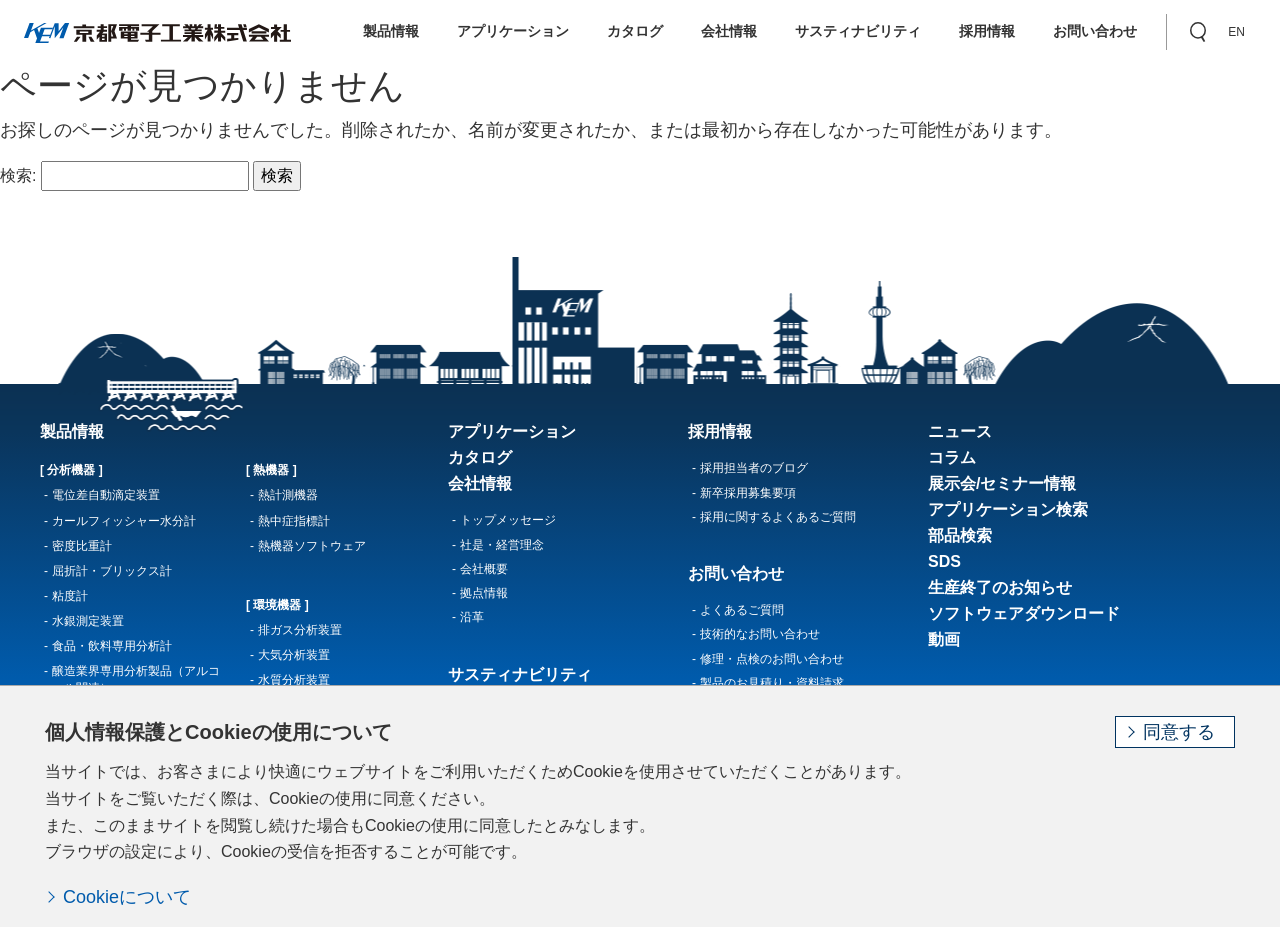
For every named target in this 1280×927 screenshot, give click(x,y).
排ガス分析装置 (300, 630)
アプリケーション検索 (1008, 509)
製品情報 (391, 31)
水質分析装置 (294, 680)
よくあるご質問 (742, 610)
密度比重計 (82, 546)
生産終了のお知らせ (1000, 587)
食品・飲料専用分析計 (112, 646)
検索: (18, 175)
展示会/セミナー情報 (1002, 483)
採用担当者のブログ (754, 468)
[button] (1198, 32)
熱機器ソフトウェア (312, 546)
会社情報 (729, 31)
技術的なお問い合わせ (760, 634)
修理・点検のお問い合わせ (772, 659)
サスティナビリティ (858, 31)
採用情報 (987, 31)
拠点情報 (484, 593)
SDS (944, 561)
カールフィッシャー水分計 (124, 521)
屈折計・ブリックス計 (112, 571)
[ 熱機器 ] (271, 470)
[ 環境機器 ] (277, 605)
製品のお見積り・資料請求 (772, 683)
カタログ (635, 31)
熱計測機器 (288, 495)
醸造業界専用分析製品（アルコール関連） (136, 679)
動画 (944, 639)
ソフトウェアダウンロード (1024, 613)
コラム (952, 457)
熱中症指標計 (294, 521)
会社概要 (484, 569)
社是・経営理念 (502, 545)
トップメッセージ (508, 520)
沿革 (472, 617)
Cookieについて (127, 897)
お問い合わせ (1095, 31)
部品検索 (960, 535)
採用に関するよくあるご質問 (778, 517)
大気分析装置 (294, 655)
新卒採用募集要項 (748, 493)
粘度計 (70, 596)
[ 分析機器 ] (71, 470)
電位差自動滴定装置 (106, 495)
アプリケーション (513, 31)
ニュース (960, 431)
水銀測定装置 (88, 621)
